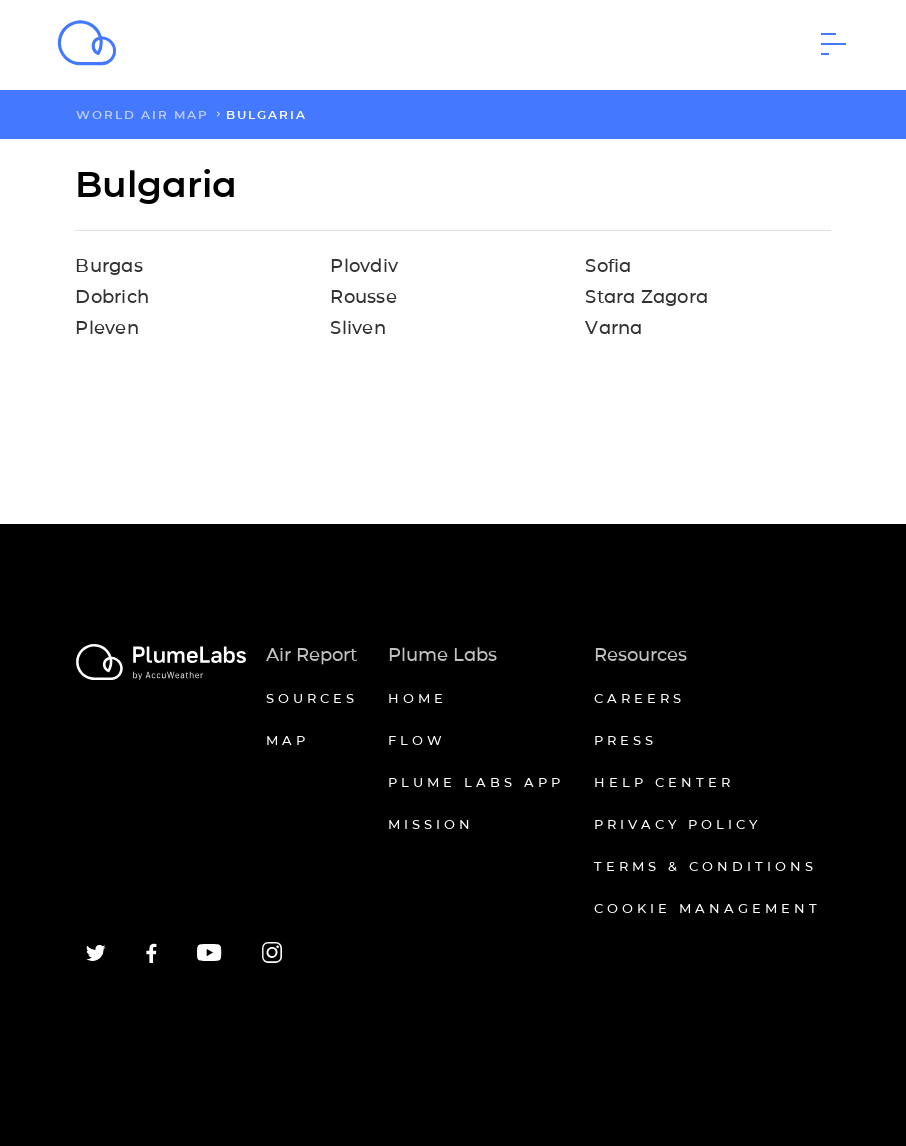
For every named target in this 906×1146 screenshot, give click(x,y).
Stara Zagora (646, 297)
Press (625, 740)
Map (287, 740)
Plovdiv (364, 266)
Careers (639, 698)
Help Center (664, 782)
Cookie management (707, 908)
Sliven (357, 328)
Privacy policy (677, 824)
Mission (431, 824)
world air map (142, 114)
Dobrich (112, 297)
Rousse (363, 297)
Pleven (106, 328)
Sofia (608, 266)
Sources (312, 698)
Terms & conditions (705, 866)
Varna (613, 328)
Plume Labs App (476, 782)
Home (417, 698)
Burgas (108, 266)
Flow (417, 740)
